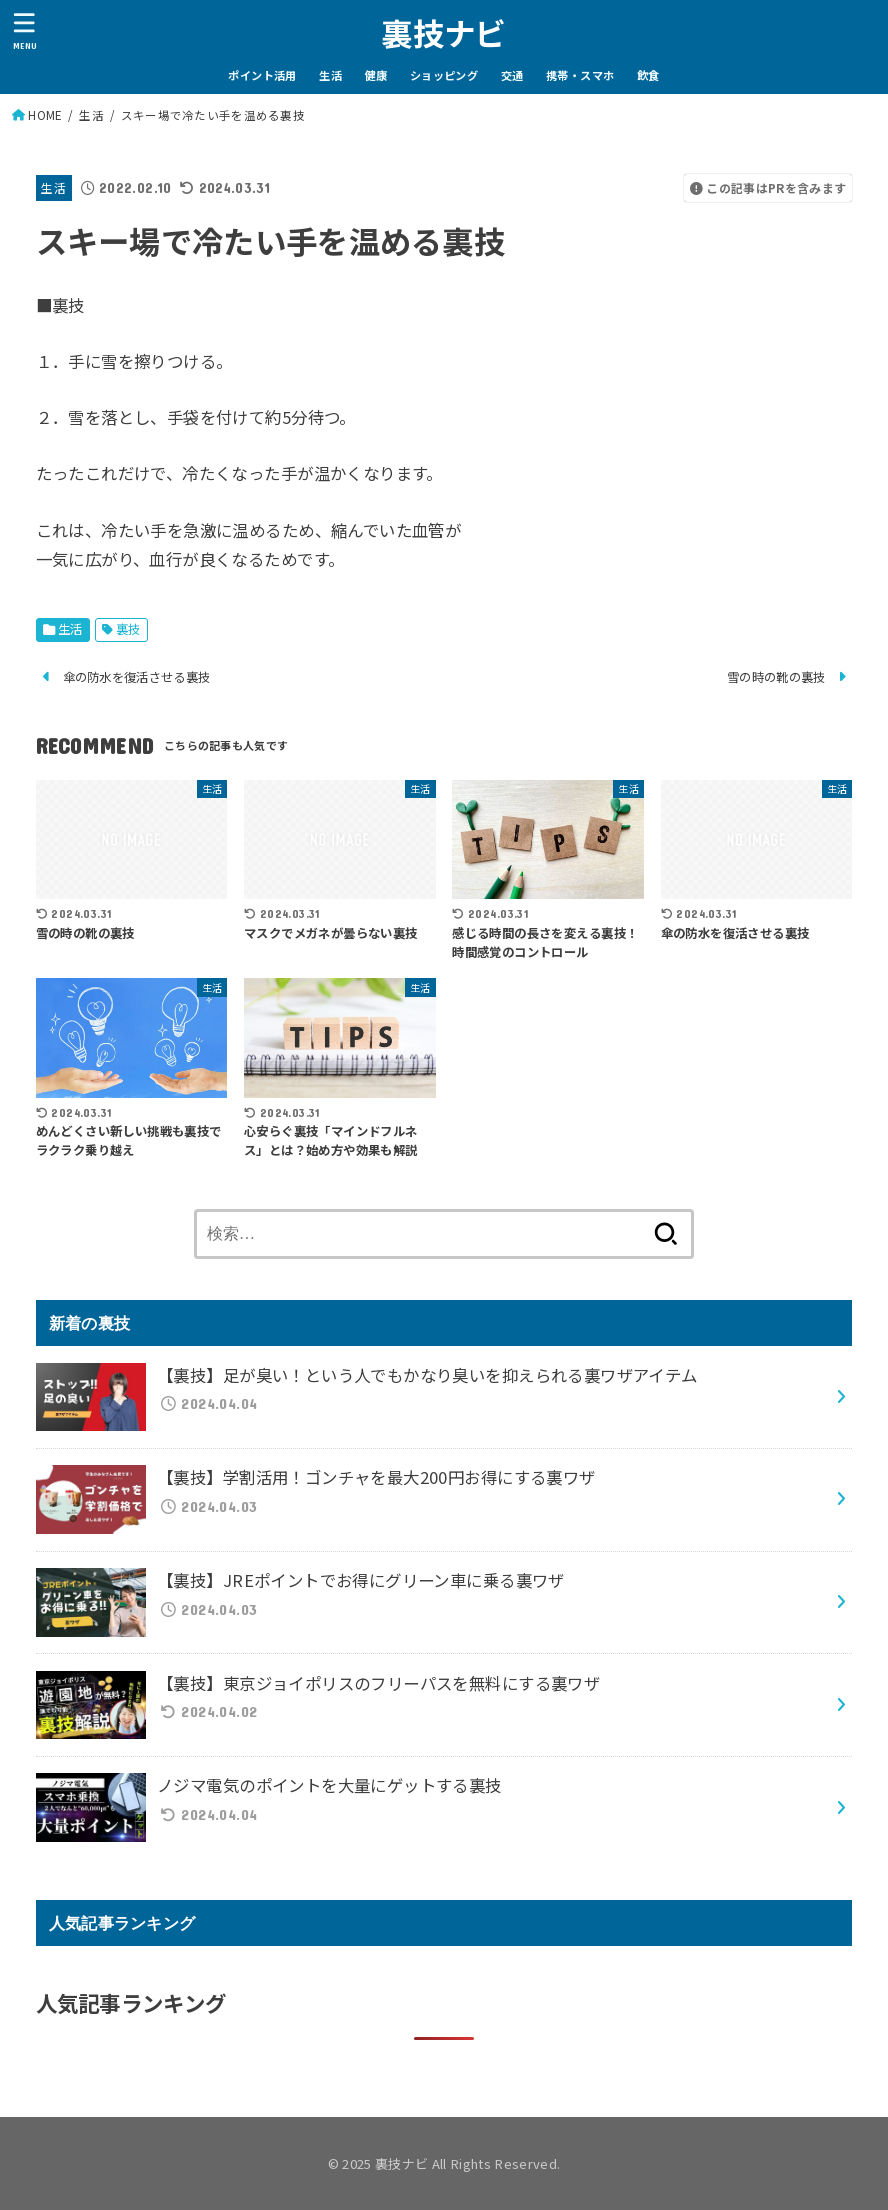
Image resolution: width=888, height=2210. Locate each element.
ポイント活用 (262, 75)
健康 (376, 75)
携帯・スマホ (580, 75)
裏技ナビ (443, 32)
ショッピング (444, 75)
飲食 (648, 75)
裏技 (128, 629)
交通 (512, 75)
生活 (330, 75)
